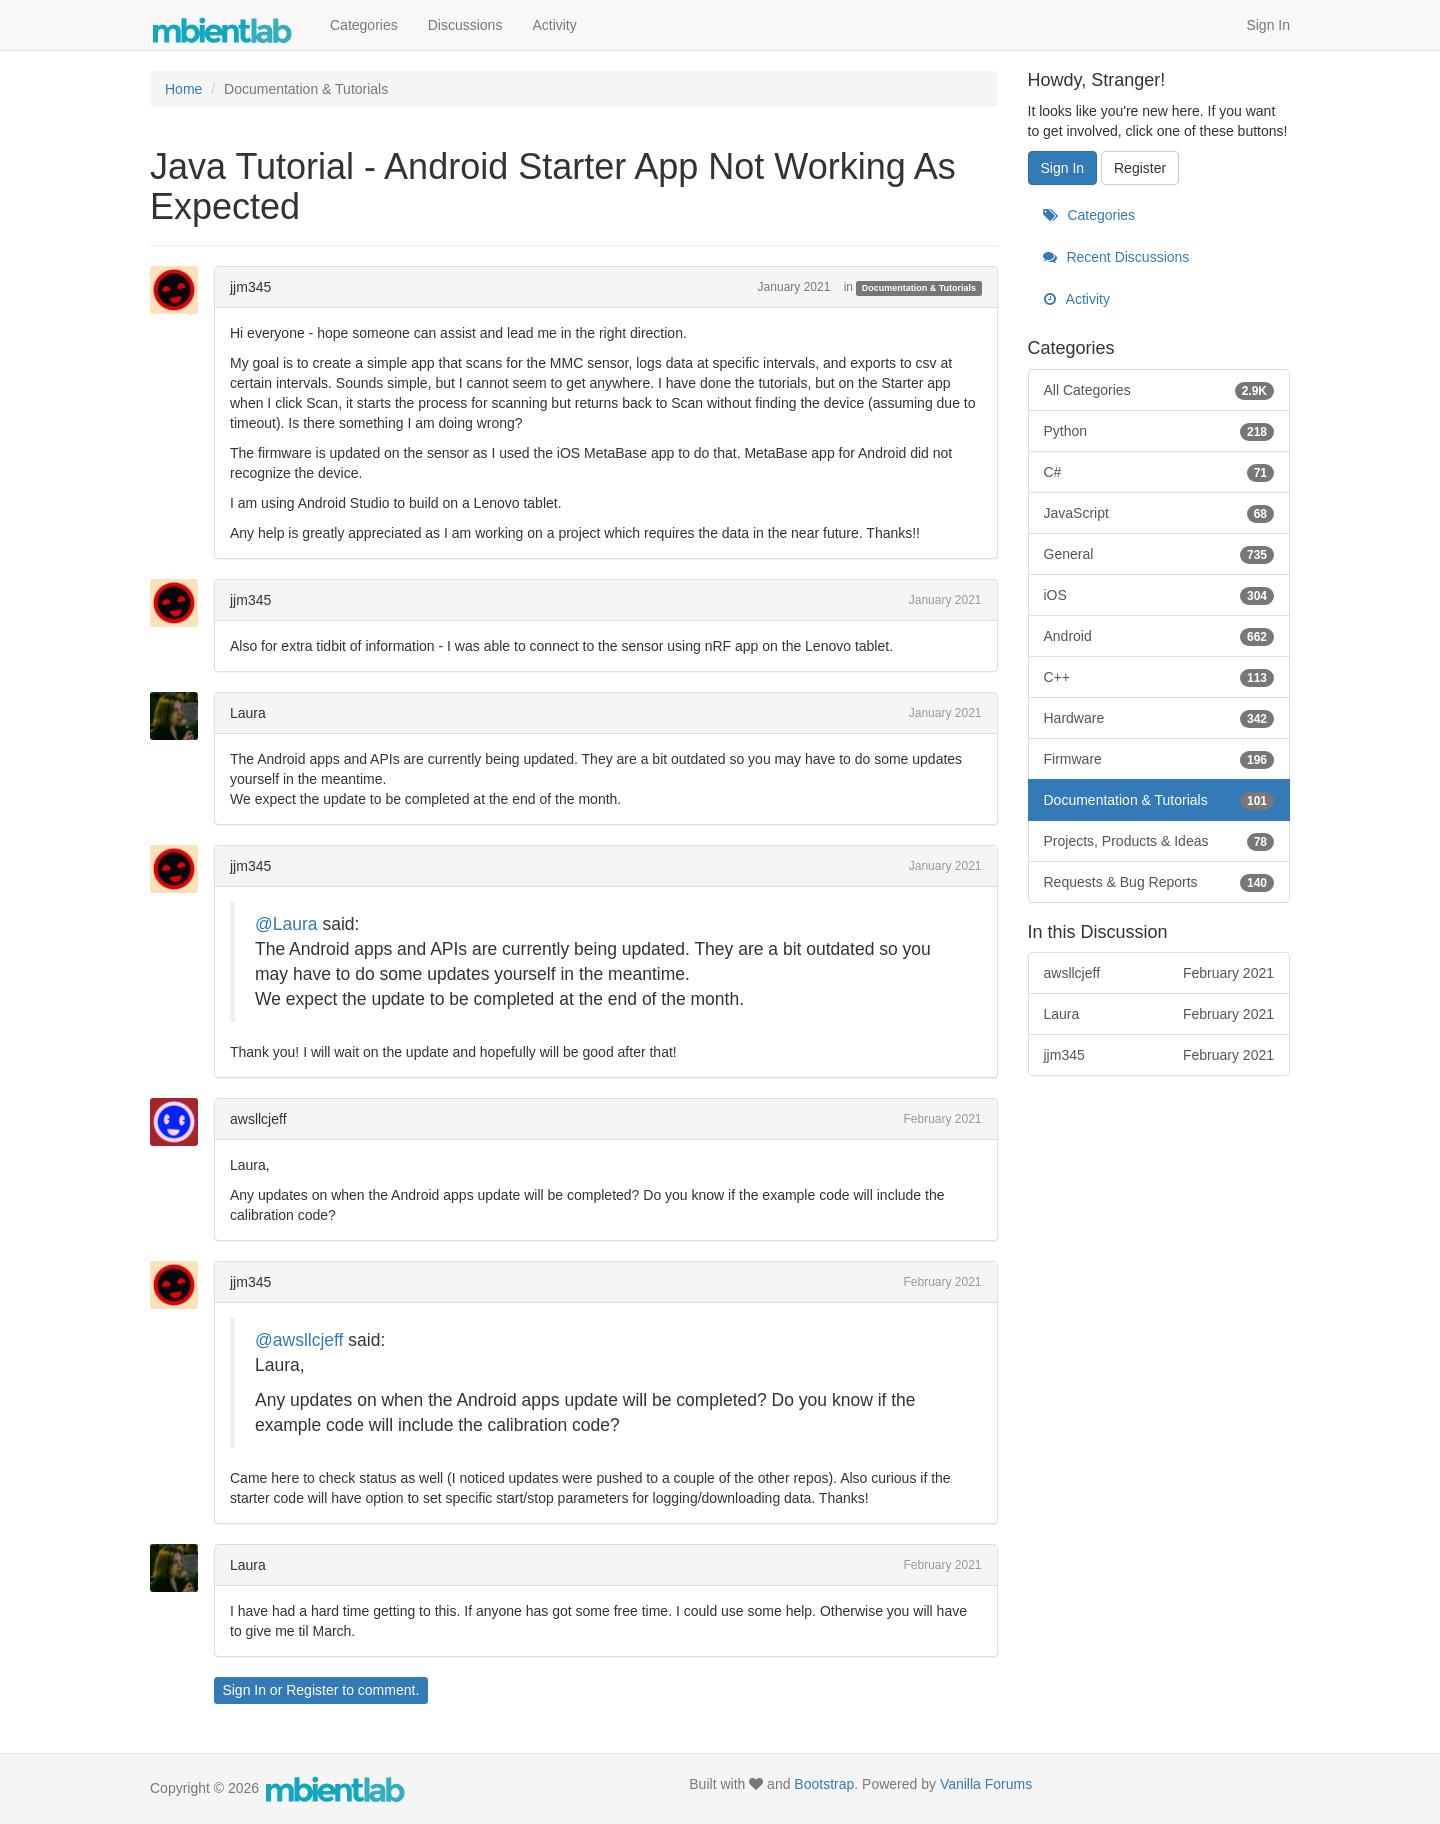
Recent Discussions (1116, 257)
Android (1159, 636)
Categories (364, 25)
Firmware (1159, 759)
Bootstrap (824, 1784)
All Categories (1159, 390)
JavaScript (1159, 513)
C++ (1159, 677)
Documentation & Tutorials (919, 288)
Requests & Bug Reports (1159, 882)
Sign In (1268, 25)
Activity (554, 25)
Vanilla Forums (986, 1784)
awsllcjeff (258, 1119)
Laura (248, 713)
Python (1159, 431)
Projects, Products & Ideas (1159, 841)
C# (1159, 472)
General (1159, 554)
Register (312, 1690)
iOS (1159, 595)
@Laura (286, 924)
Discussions (465, 25)
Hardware (1159, 718)
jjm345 (250, 287)
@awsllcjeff (299, 1340)
